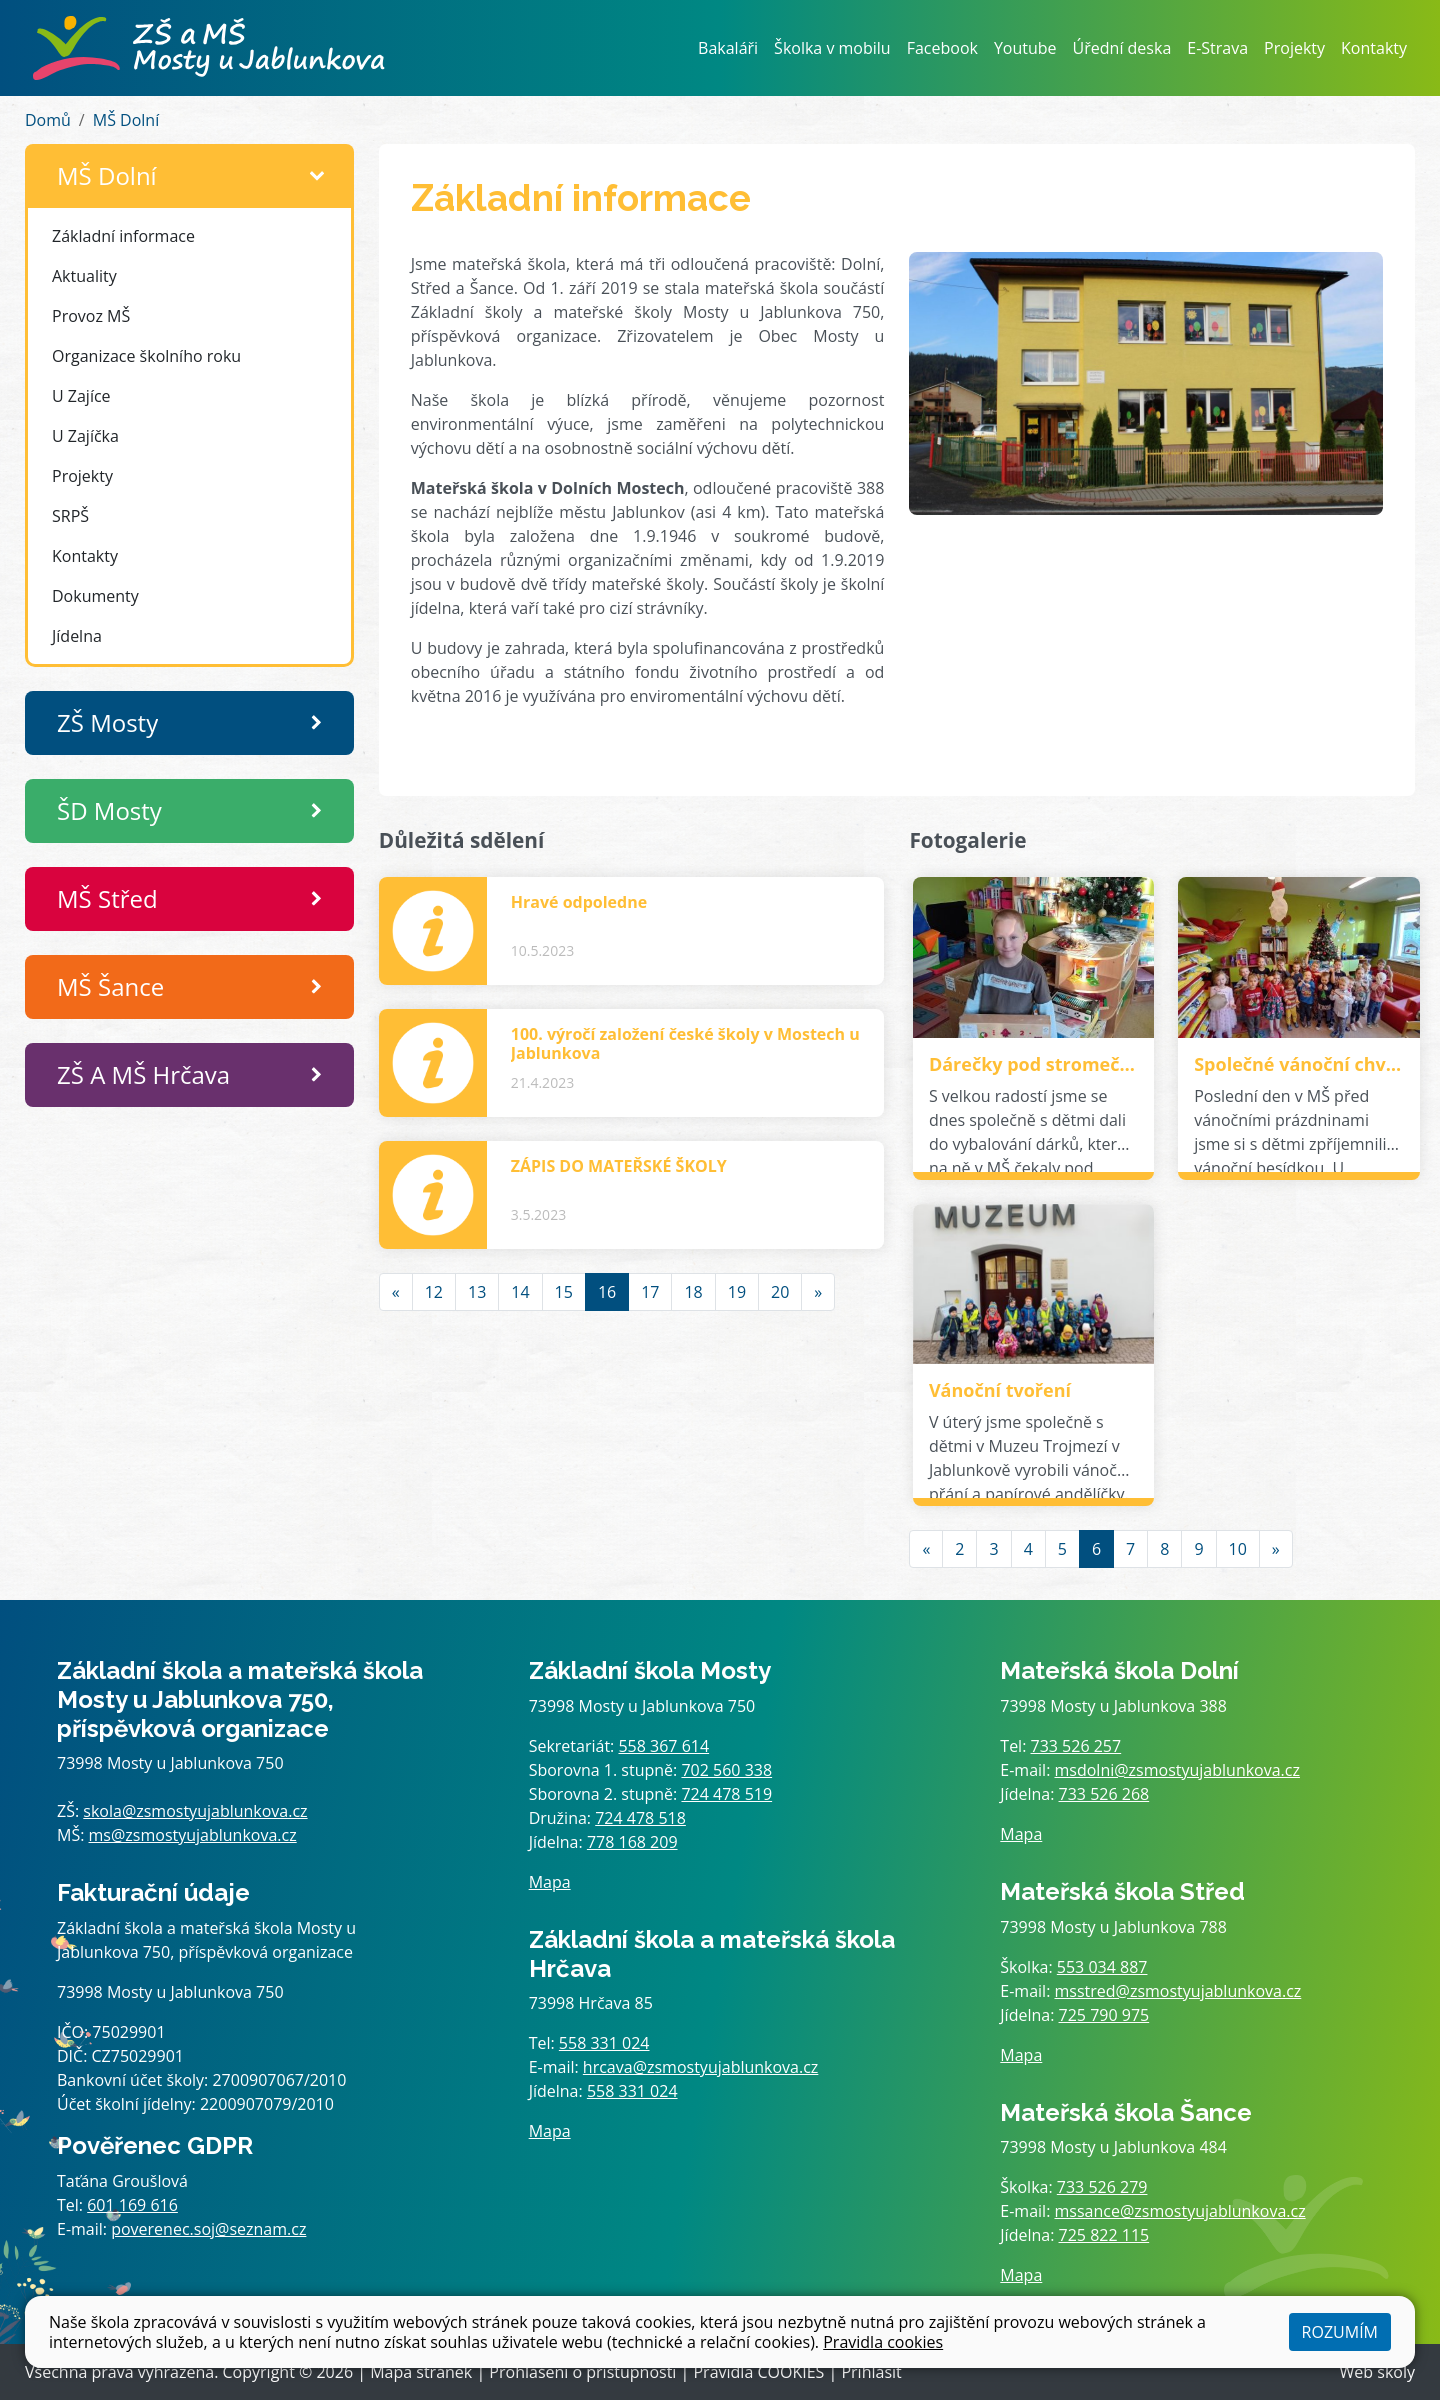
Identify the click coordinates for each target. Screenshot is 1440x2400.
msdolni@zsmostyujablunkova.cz (1177, 1770)
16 (607, 1292)
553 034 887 (1102, 1967)
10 (1238, 1549)
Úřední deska (1122, 48)
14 (520, 1292)
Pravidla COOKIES (758, 2372)
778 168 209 (632, 1842)
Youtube (1025, 48)
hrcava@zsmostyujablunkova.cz (701, 2067)
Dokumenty (95, 596)
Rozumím (1340, 2332)
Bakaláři (728, 48)
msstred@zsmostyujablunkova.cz (1178, 1991)
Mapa (550, 1882)
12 (434, 1292)
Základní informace (123, 236)
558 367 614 (663, 1746)
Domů (48, 120)
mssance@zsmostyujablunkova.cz (1180, 2211)
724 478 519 (726, 1794)
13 (477, 1292)
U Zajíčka (85, 436)
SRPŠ (70, 516)
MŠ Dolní (126, 120)
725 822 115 (1104, 2235)
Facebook (942, 48)
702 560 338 (726, 1770)
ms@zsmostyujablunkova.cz (193, 1835)
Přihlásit (871, 2372)
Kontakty (1374, 48)
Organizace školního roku (146, 356)
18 (693, 1292)
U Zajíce (81, 396)
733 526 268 (1104, 1794)
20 (780, 1292)
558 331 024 (604, 2043)
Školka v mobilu (832, 48)
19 (737, 1292)
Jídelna (77, 636)
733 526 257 (1076, 1746)
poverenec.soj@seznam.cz (208, 2229)
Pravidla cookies (883, 2342)
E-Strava (1217, 48)
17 (650, 1292)
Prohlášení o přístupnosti (582, 2372)
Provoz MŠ (91, 316)
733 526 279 (1102, 2187)
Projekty (1294, 48)
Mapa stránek (421, 2372)
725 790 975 (1104, 2015)
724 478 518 (640, 1818)
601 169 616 (132, 2205)
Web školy (1377, 2372)
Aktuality (84, 276)
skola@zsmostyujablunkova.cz (195, 1811)
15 (564, 1292)
